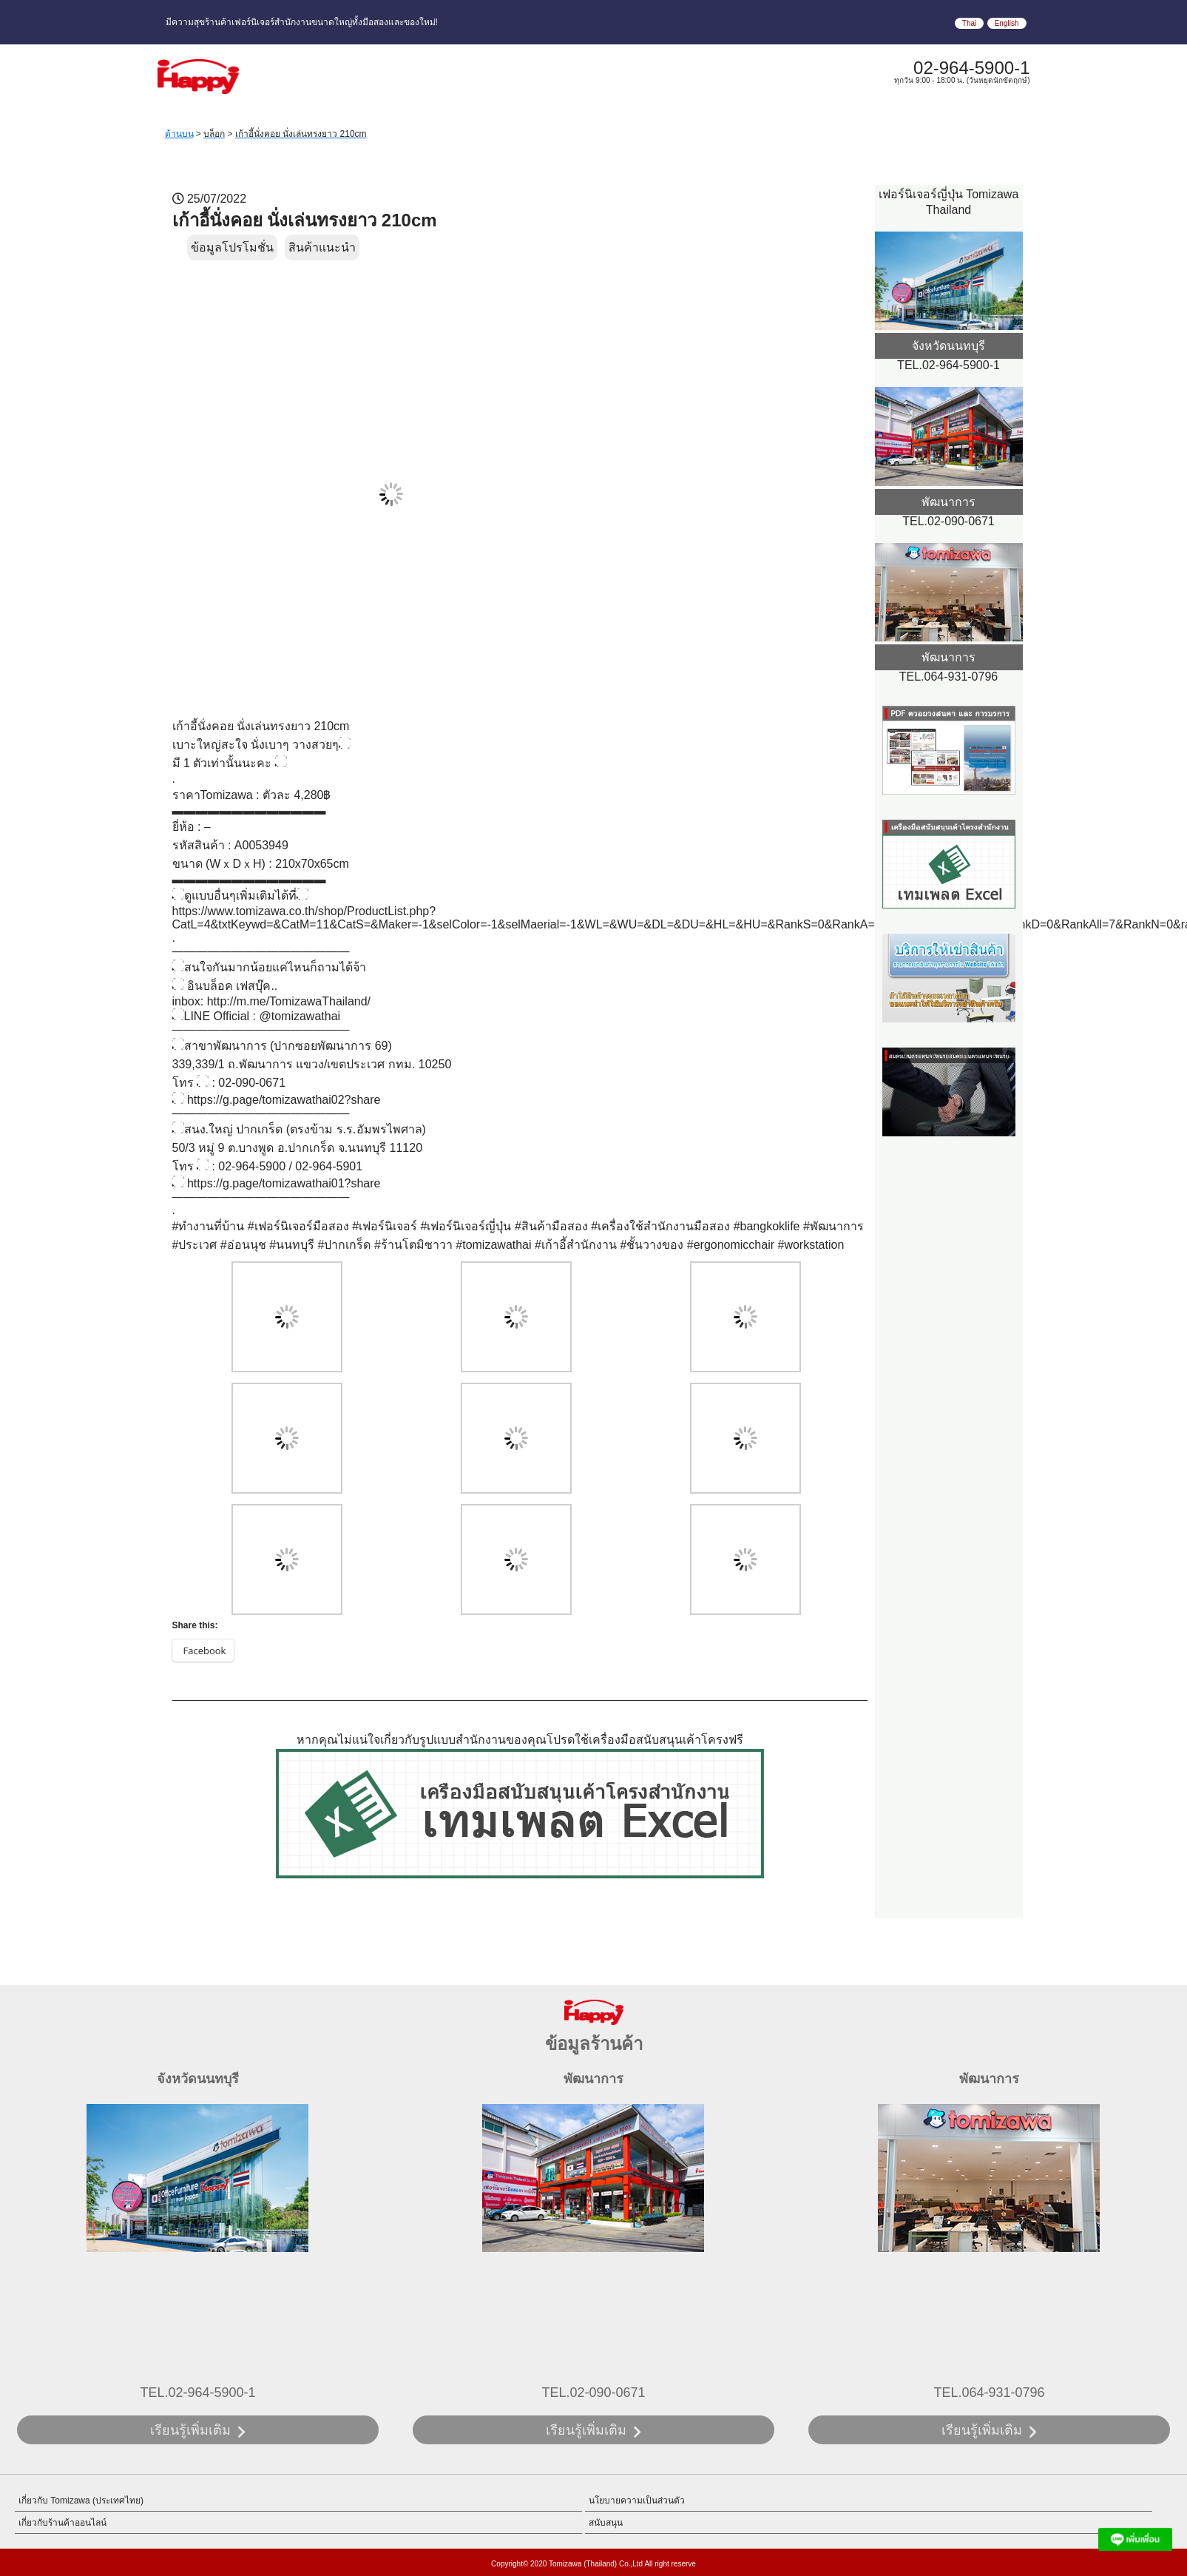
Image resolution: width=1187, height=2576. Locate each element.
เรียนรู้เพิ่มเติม (190, 2430)
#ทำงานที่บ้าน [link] (208, 1226)
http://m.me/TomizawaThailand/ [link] (289, 1001)
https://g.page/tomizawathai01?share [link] (284, 1183)
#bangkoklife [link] (767, 1226)
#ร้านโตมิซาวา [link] (413, 1244)
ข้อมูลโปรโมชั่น (232, 247)
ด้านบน (179, 134)
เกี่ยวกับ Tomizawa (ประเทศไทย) (80, 2500)
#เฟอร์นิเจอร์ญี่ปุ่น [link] (466, 1226)
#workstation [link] (810, 1244)
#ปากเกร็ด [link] (344, 1244)
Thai (969, 23)
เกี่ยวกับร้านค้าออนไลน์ (62, 2523)
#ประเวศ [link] (194, 1244)
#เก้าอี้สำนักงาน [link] (576, 1244)
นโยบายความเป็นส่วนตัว (637, 2500)
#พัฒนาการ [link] (833, 1226)
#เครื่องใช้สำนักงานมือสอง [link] (660, 1226)
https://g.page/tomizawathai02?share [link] (284, 1099)
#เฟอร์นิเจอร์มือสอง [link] (298, 1226)
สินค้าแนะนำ (322, 247)
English (1007, 23)
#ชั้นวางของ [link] (651, 1244)
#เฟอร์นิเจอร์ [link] (384, 1226)
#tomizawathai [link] (493, 1244)
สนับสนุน (606, 2523)
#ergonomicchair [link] (730, 1244)
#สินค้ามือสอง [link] (551, 1226)
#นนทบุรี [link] (291, 1244)
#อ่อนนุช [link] (243, 1244)
